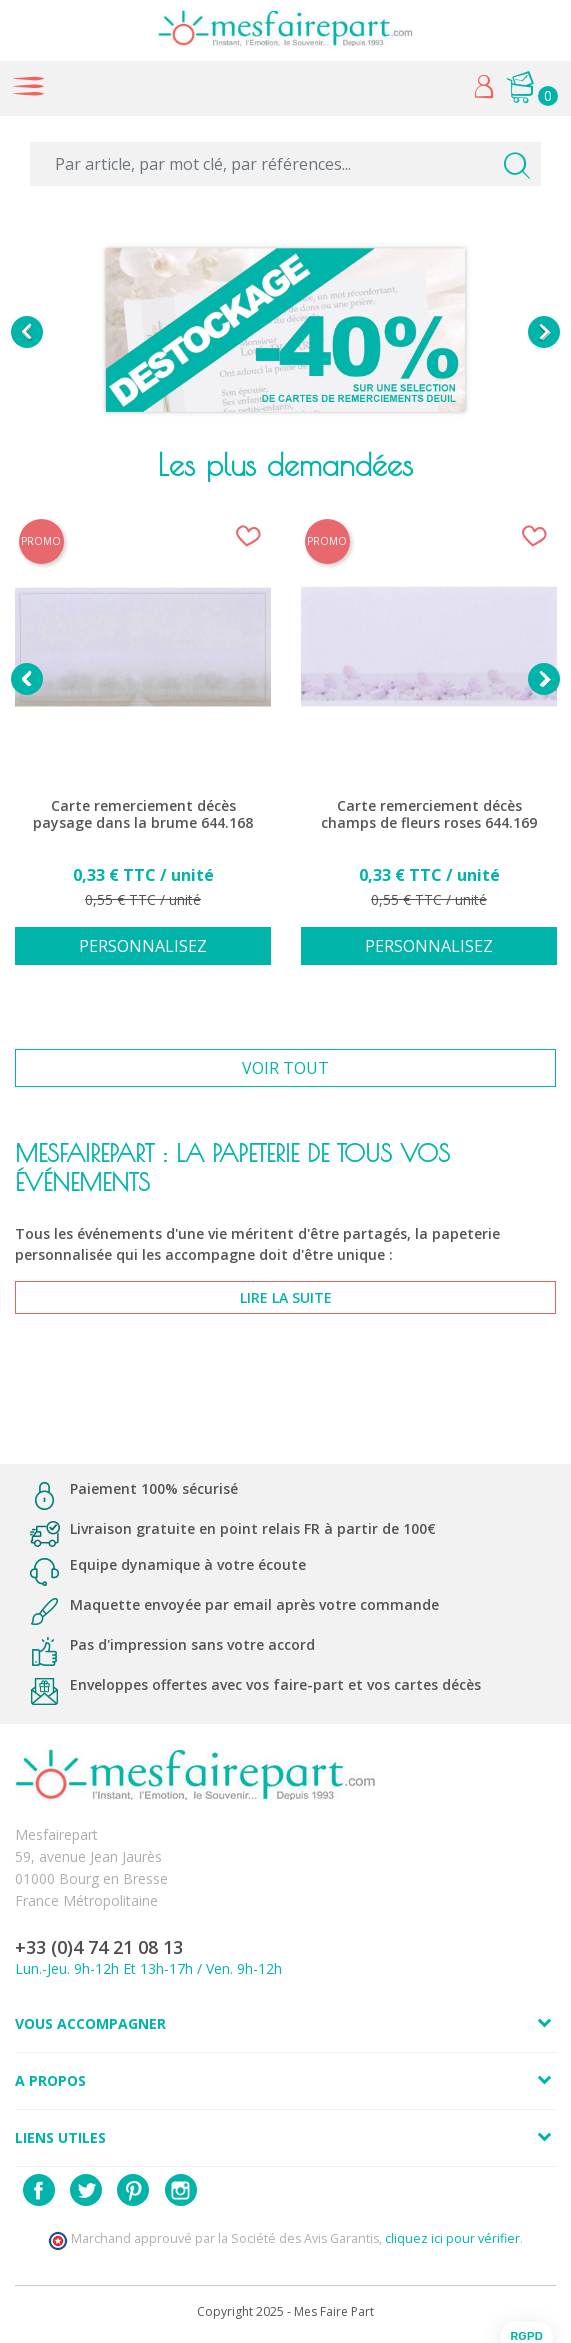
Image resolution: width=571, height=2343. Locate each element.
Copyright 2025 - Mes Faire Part (285, 2311)
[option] (285, 332)
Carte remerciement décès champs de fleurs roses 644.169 (429, 814)
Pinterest (133, 2190)
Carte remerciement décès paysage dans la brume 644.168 (143, 814)
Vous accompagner (90, 2023)
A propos (50, 2080)
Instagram (181, 2190)
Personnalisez (143, 946)
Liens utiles (60, 2137)
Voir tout (285, 1068)
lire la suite (286, 1297)
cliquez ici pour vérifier (452, 2238)
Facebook (39, 2190)
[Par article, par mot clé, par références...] (285, 164)
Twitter (86, 2190)
